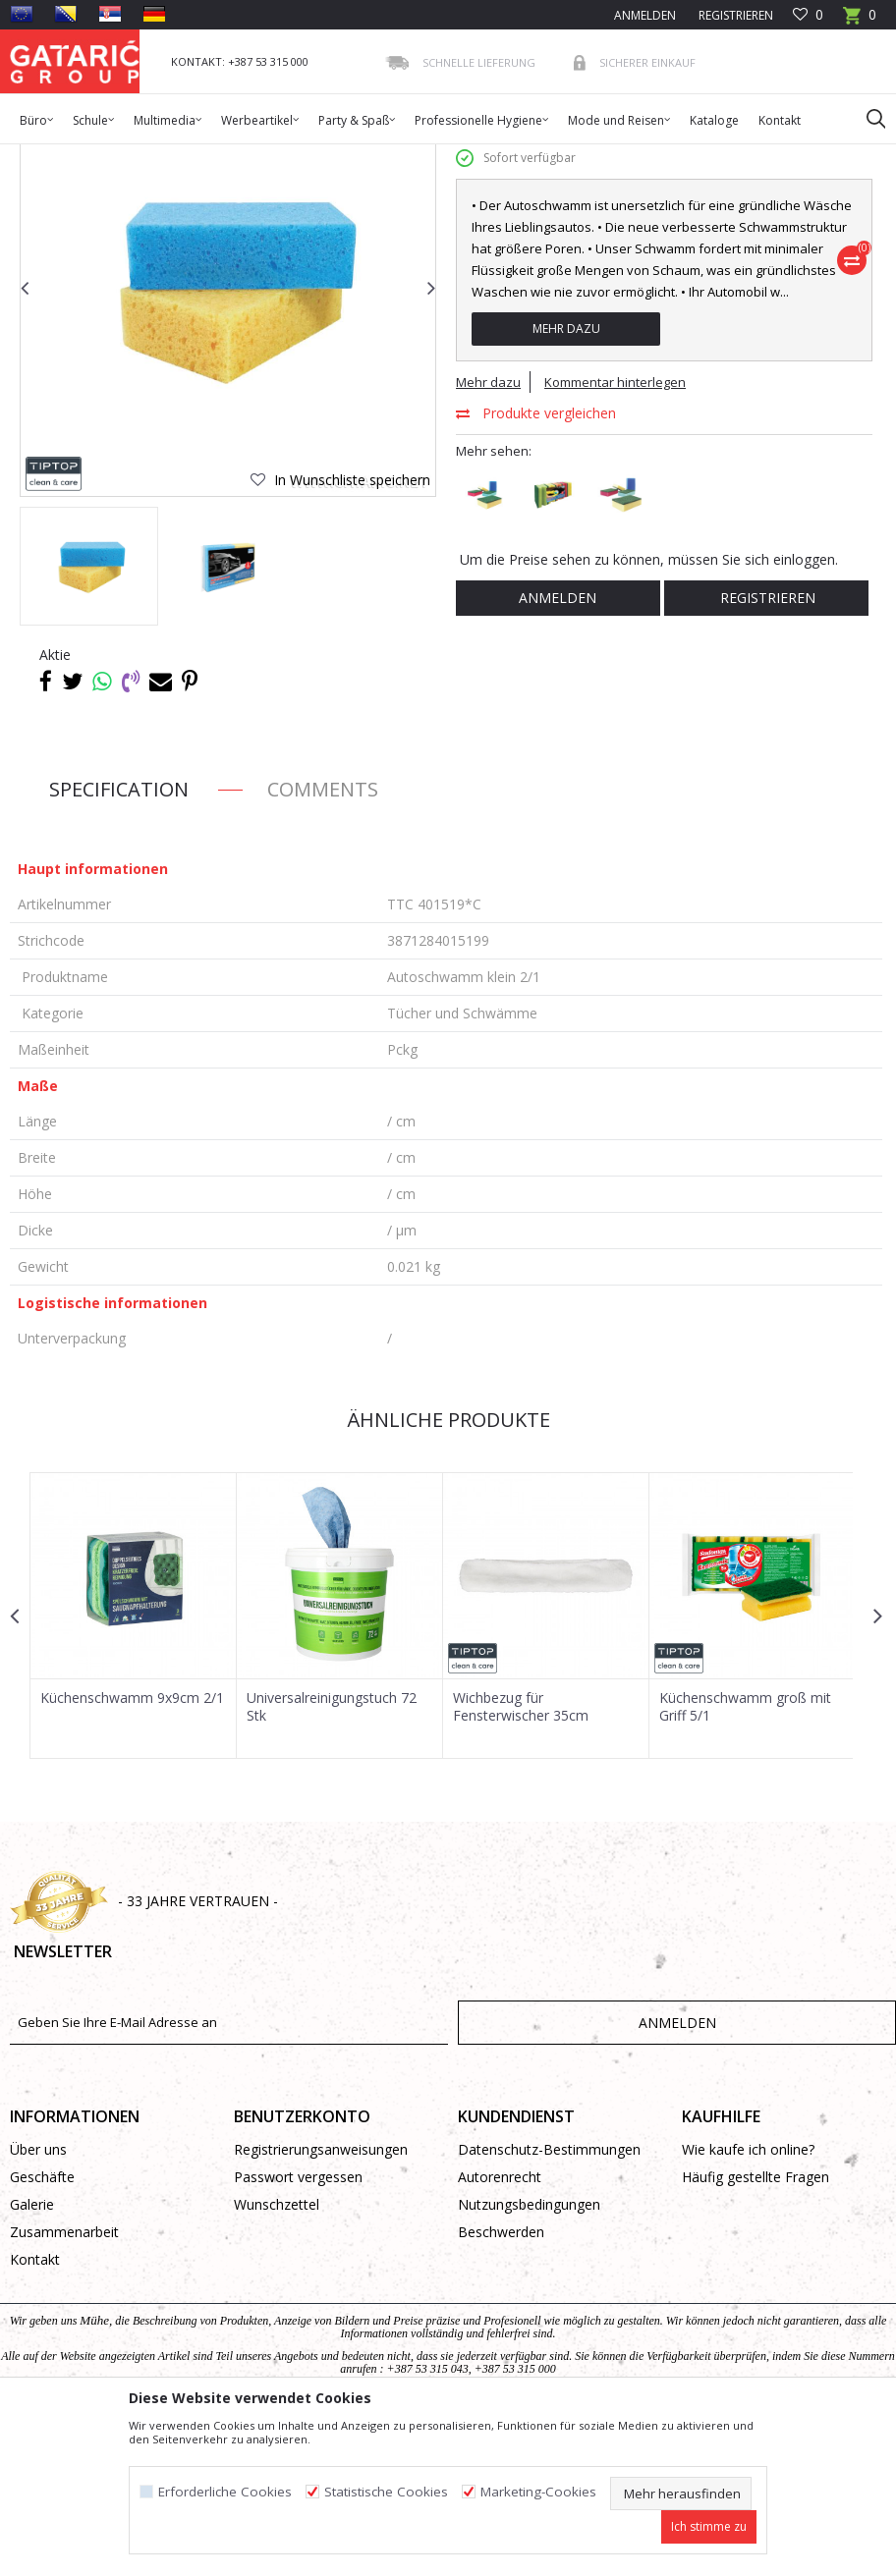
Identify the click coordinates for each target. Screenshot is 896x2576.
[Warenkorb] (859, 21)
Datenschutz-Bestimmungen (549, 2299)
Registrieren (734, 15)
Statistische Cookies (386, 2492)
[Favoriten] (808, 15)
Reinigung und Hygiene (231, 156)
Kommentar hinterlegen (615, 533)
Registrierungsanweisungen (321, 2299)
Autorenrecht (499, 2327)
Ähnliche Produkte (446, 1571)
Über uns (38, 2299)
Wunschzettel (276, 2354)
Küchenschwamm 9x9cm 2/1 (132, 1848)
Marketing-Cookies (538, 2492)
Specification (119, 940)
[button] (866, 117)
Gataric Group (49, 156)
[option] (89, 717)
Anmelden (557, 749)
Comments (322, 940)
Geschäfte (42, 2327)
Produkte (128, 156)
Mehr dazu (565, 479)
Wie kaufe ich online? (748, 2299)
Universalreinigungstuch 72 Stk (331, 1857)
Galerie (32, 2354)
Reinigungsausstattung (370, 156)
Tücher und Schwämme (511, 156)
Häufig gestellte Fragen (755, 2327)
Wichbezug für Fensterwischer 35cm (519, 1857)
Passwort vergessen (298, 2327)
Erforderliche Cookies (225, 2492)
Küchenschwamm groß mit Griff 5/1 (742, 1857)
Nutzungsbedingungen (529, 2354)
